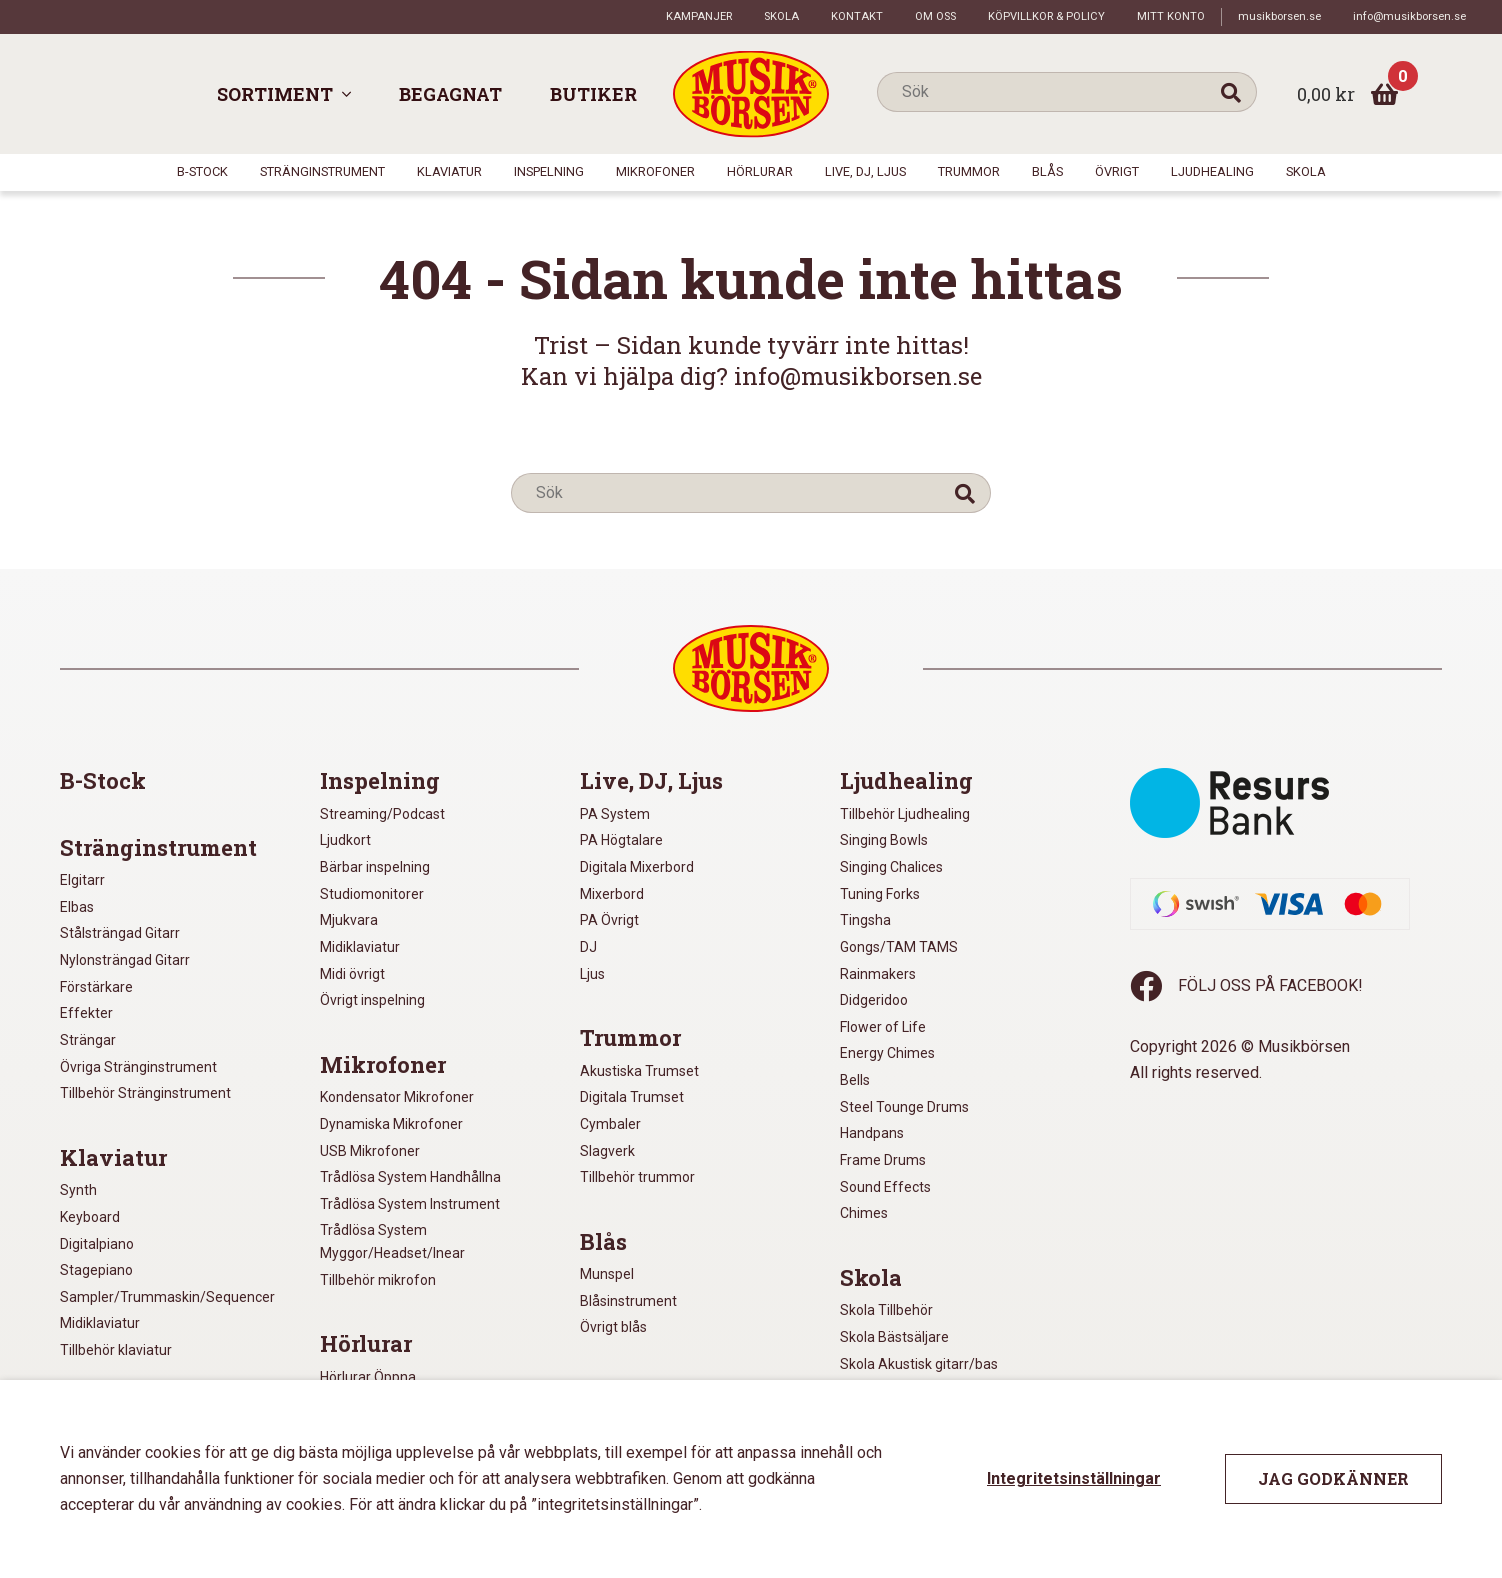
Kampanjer (699, 16)
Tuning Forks (880, 894)
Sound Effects (885, 1187)
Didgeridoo (874, 1000)
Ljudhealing (1212, 171)
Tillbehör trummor (637, 1177)
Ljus (592, 974)
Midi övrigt (352, 974)
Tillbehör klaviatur (116, 1350)
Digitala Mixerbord (637, 867)
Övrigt (1117, 171)
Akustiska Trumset (639, 1071)
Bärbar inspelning (375, 867)
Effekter (86, 1013)
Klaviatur (449, 171)
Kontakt (857, 16)
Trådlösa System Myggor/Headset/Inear (392, 1241)
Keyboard (90, 1217)
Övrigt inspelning (372, 1000)
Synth (78, 1190)
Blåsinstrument (628, 1301)
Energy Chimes (887, 1053)
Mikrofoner (655, 171)
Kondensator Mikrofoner (397, 1097)
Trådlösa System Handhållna (410, 1177)
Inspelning (549, 171)
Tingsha (865, 920)
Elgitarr (82, 880)
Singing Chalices (891, 867)
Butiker (593, 94)
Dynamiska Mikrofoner (391, 1124)
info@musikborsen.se (1409, 16)
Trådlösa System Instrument (410, 1204)
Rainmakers (878, 974)
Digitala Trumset (632, 1097)
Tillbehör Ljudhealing (905, 814)
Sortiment (275, 94)
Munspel (607, 1274)
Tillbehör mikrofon (378, 1280)
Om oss (935, 16)
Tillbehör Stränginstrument (145, 1093)
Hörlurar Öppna (368, 1377)
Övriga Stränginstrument (138, 1067)
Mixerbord (612, 894)
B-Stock (202, 171)
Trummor (969, 171)
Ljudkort (345, 840)
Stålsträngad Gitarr (120, 933)
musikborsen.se (1279, 16)
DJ (588, 947)
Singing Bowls (884, 840)
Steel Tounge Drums (904, 1107)
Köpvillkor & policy (1046, 16)
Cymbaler (610, 1124)
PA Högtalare (621, 840)
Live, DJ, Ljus (865, 171)
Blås (1047, 171)
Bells (855, 1080)
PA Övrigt (609, 920)
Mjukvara (349, 920)
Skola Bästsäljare (894, 1337)
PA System (615, 814)
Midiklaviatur (100, 1323)
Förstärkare (96, 987)
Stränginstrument (322, 171)
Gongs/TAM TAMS (899, 947)
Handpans (872, 1133)
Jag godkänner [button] (1333, 1478)
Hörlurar (760, 171)
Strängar (88, 1040)
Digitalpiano (97, 1244)
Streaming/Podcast (382, 814)
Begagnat (450, 94)
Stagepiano (96, 1270)
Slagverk (607, 1151)
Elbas (77, 907)
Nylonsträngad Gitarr (125, 960)
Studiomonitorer (372, 894)
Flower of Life (883, 1027)
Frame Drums (883, 1160)
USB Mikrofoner (370, 1151)
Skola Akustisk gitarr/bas (919, 1364)
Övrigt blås (613, 1327)
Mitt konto (1171, 16)
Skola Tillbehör (886, 1310)
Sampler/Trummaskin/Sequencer (167, 1297)
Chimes (864, 1213)
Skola (781, 16)
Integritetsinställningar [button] (1074, 1478)
